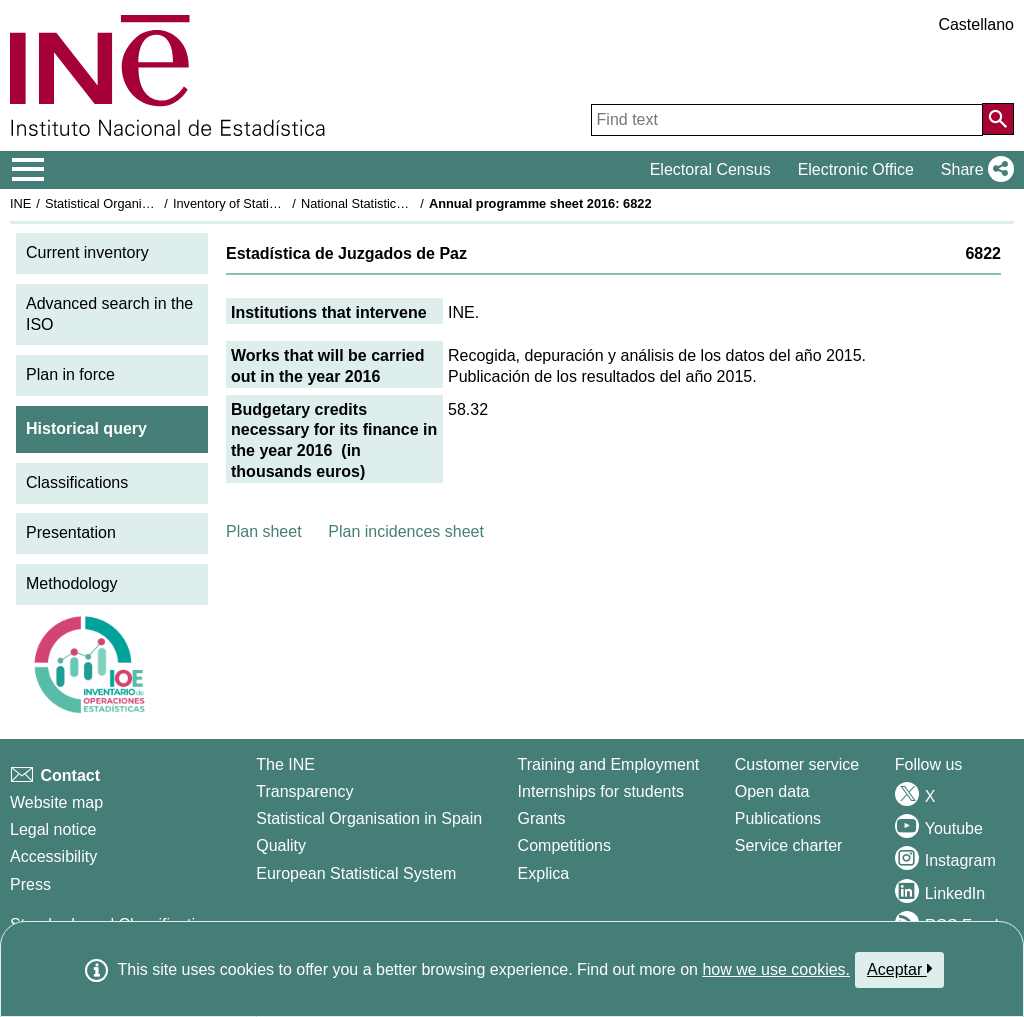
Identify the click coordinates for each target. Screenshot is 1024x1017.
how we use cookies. (776, 969)
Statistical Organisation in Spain (135, 203)
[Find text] (787, 120)
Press (30, 884)
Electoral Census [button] (710, 169)
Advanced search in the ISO (109, 314)
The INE (285, 764)
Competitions (564, 845)
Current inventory (87, 252)
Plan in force (70, 374)
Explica (544, 873)
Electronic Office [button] (856, 169)
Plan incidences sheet (406, 531)
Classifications (77, 482)
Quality (281, 845)
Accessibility (53, 856)
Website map (56, 802)
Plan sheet (264, 531)
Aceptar (899, 969)
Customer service (797, 764)
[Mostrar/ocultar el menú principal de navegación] (28, 170)
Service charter (789, 845)
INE (20, 203)
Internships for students (601, 791)
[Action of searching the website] (998, 119)
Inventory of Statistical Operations (268, 203)
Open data (772, 791)
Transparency (304, 791)
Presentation (71, 532)
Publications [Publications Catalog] (778, 818)
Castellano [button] (976, 24)
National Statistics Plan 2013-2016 (399, 203)
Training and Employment (609, 764)
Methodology (72, 583)
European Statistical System (356, 873)
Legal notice (53, 829)
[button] (973, 170)
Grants (542, 818)
